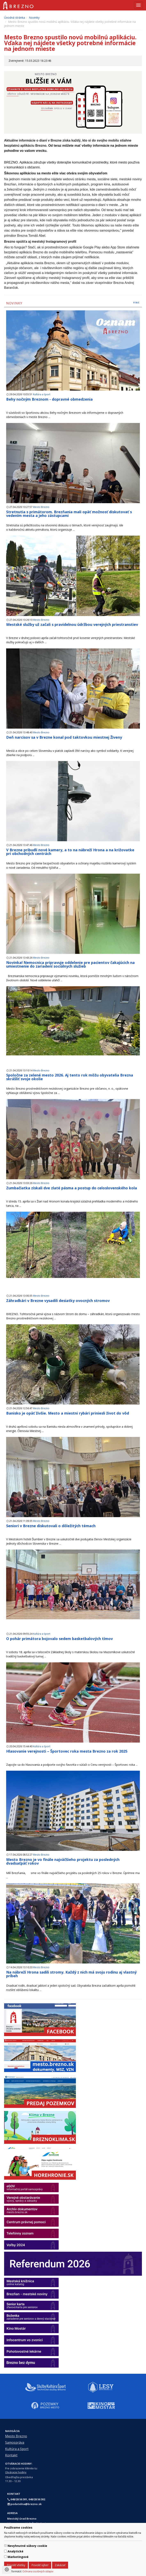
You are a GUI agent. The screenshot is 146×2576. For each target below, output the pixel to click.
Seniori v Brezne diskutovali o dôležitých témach (51, 1525)
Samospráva (14, 2442)
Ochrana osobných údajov (37, 2571)
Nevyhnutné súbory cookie (27, 2546)
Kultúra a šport (17, 2449)
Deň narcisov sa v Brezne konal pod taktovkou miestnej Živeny (64, 737)
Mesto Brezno (16, 2436)
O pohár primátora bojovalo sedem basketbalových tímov (59, 1638)
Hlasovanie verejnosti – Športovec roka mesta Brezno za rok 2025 (66, 1751)
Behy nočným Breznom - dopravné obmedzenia (49, 399)
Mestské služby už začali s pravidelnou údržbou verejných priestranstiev (72, 624)
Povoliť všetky (16, 2565)
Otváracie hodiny (15, 2472)
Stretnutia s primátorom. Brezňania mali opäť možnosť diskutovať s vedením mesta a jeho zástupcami (69, 513)
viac (136, 303)
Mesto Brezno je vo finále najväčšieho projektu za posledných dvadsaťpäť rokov (63, 1861)
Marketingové (18, 2557)
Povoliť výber (40, 2565)
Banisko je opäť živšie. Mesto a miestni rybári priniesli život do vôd (67, 1413)
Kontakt (11, 2455)
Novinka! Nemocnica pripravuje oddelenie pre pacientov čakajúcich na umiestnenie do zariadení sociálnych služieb (70, 964)
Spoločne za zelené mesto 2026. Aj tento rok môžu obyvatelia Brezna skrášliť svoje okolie (69, 1077)
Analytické (15, 2551)
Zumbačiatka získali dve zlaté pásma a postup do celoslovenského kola (71, 1187)
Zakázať (60, 2565)
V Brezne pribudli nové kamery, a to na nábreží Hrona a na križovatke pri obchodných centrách (70, 851)
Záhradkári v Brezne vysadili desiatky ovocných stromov (58, 1300)
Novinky (34, 17)
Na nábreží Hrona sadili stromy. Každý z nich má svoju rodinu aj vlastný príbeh (71, 1974)
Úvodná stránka (14, 17)
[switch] (5, 2545)
